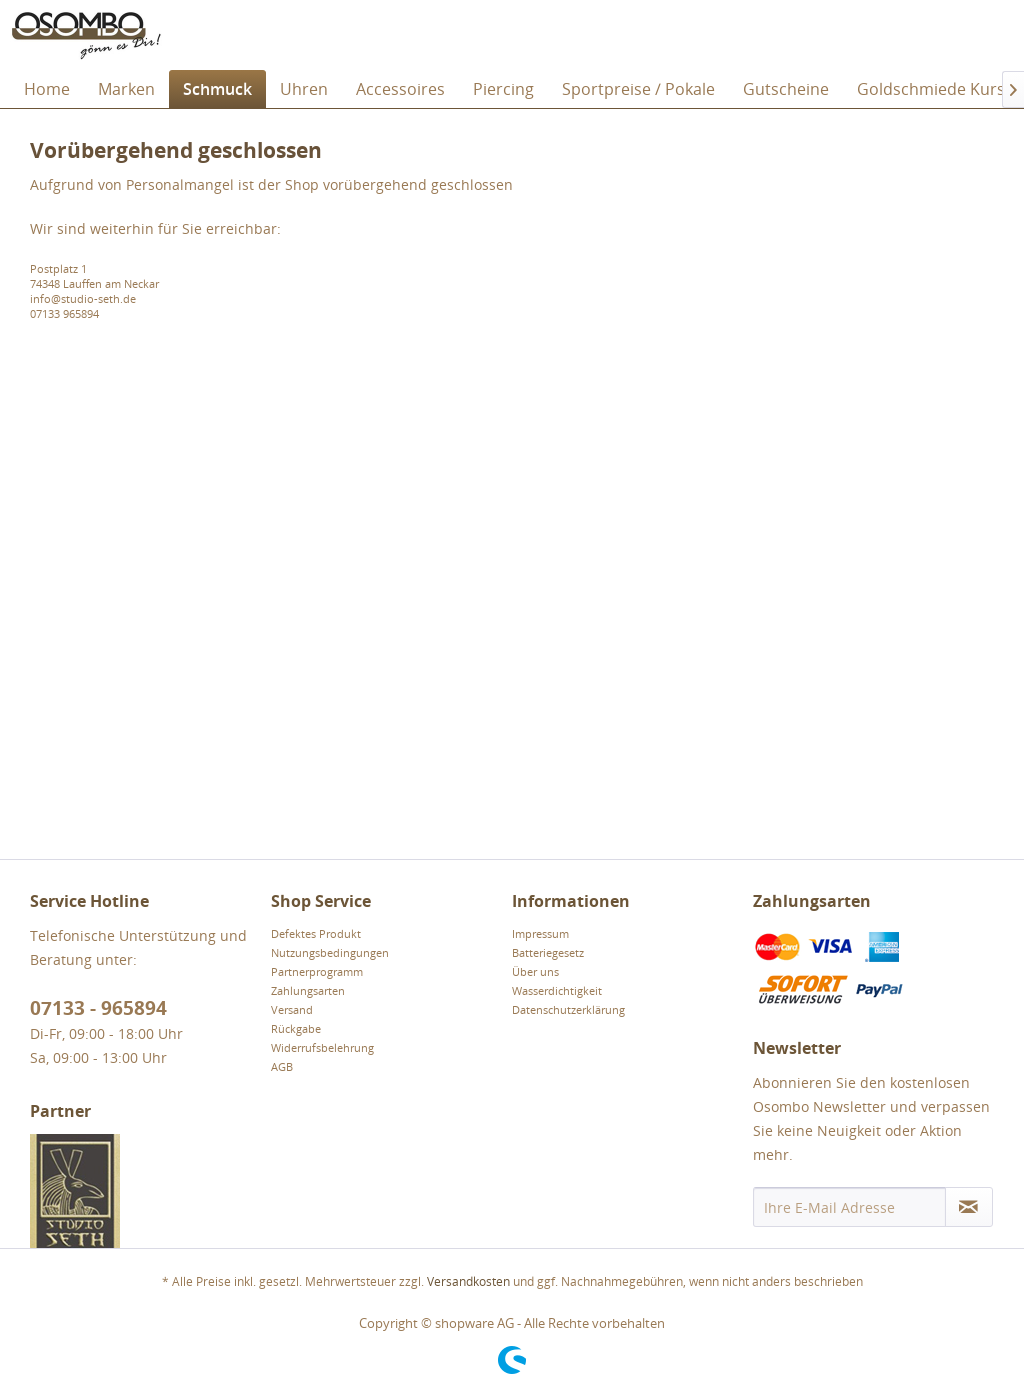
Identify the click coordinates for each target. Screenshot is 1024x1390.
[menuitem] (47, 89)
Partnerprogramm (317, 971)
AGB (282, 1066)
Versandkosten (468, 1281)
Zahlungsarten (308, 990)
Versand (292, 1009)
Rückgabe (296, 1028)
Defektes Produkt (316, 933)
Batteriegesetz (548, 952)
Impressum (540, 933)
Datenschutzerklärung (568, 1009)
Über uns (535, 971)
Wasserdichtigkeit (557, 990)
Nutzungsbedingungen (330, 952)
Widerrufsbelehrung (322, 1047)
